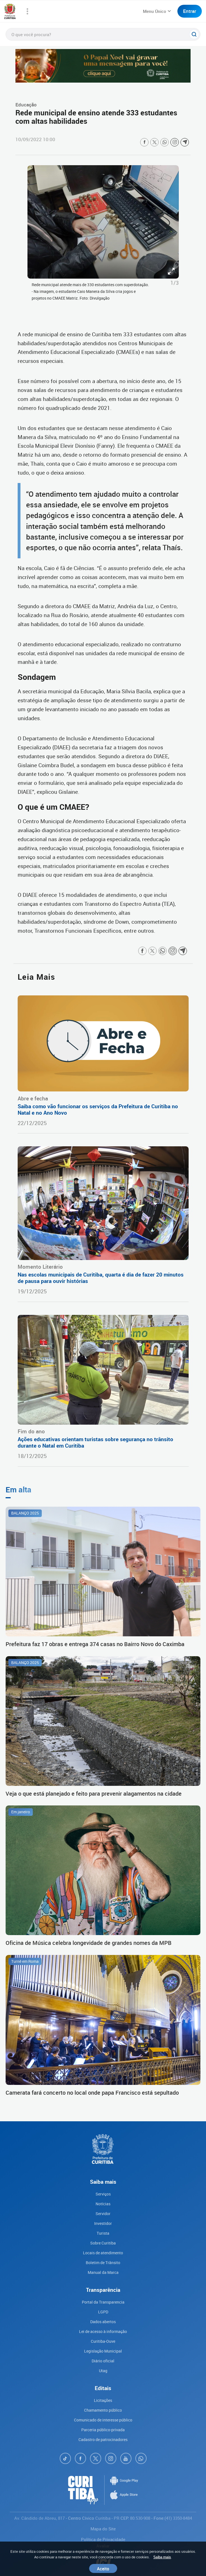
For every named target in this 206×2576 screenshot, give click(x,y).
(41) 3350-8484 (178, 2518)
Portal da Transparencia (103, 2302)
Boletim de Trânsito (103, 2262)
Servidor (103, 2213)
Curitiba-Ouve (103, 2341)
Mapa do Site (103, 2528)
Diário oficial (103, 2360)
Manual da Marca (103, 2272)
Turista (103, 2233)
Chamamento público (103, 2410)
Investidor (103, 2223)
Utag (103, 2370)
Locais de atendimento (103, 2252)
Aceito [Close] (103, 2568)
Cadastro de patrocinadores (103, 2439)
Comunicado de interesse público (103, 2420)
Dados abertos (103, 2321)
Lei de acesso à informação (103, 2331)
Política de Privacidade (103, 2539)
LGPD (103, 2311)
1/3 (174, 282)
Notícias (103, 2203)
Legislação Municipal (103, 2351)
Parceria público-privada (103, 2429)
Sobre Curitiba (103, 2243)
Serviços (103, 2194)
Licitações (103, 2400)
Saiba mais (162, 2556)
